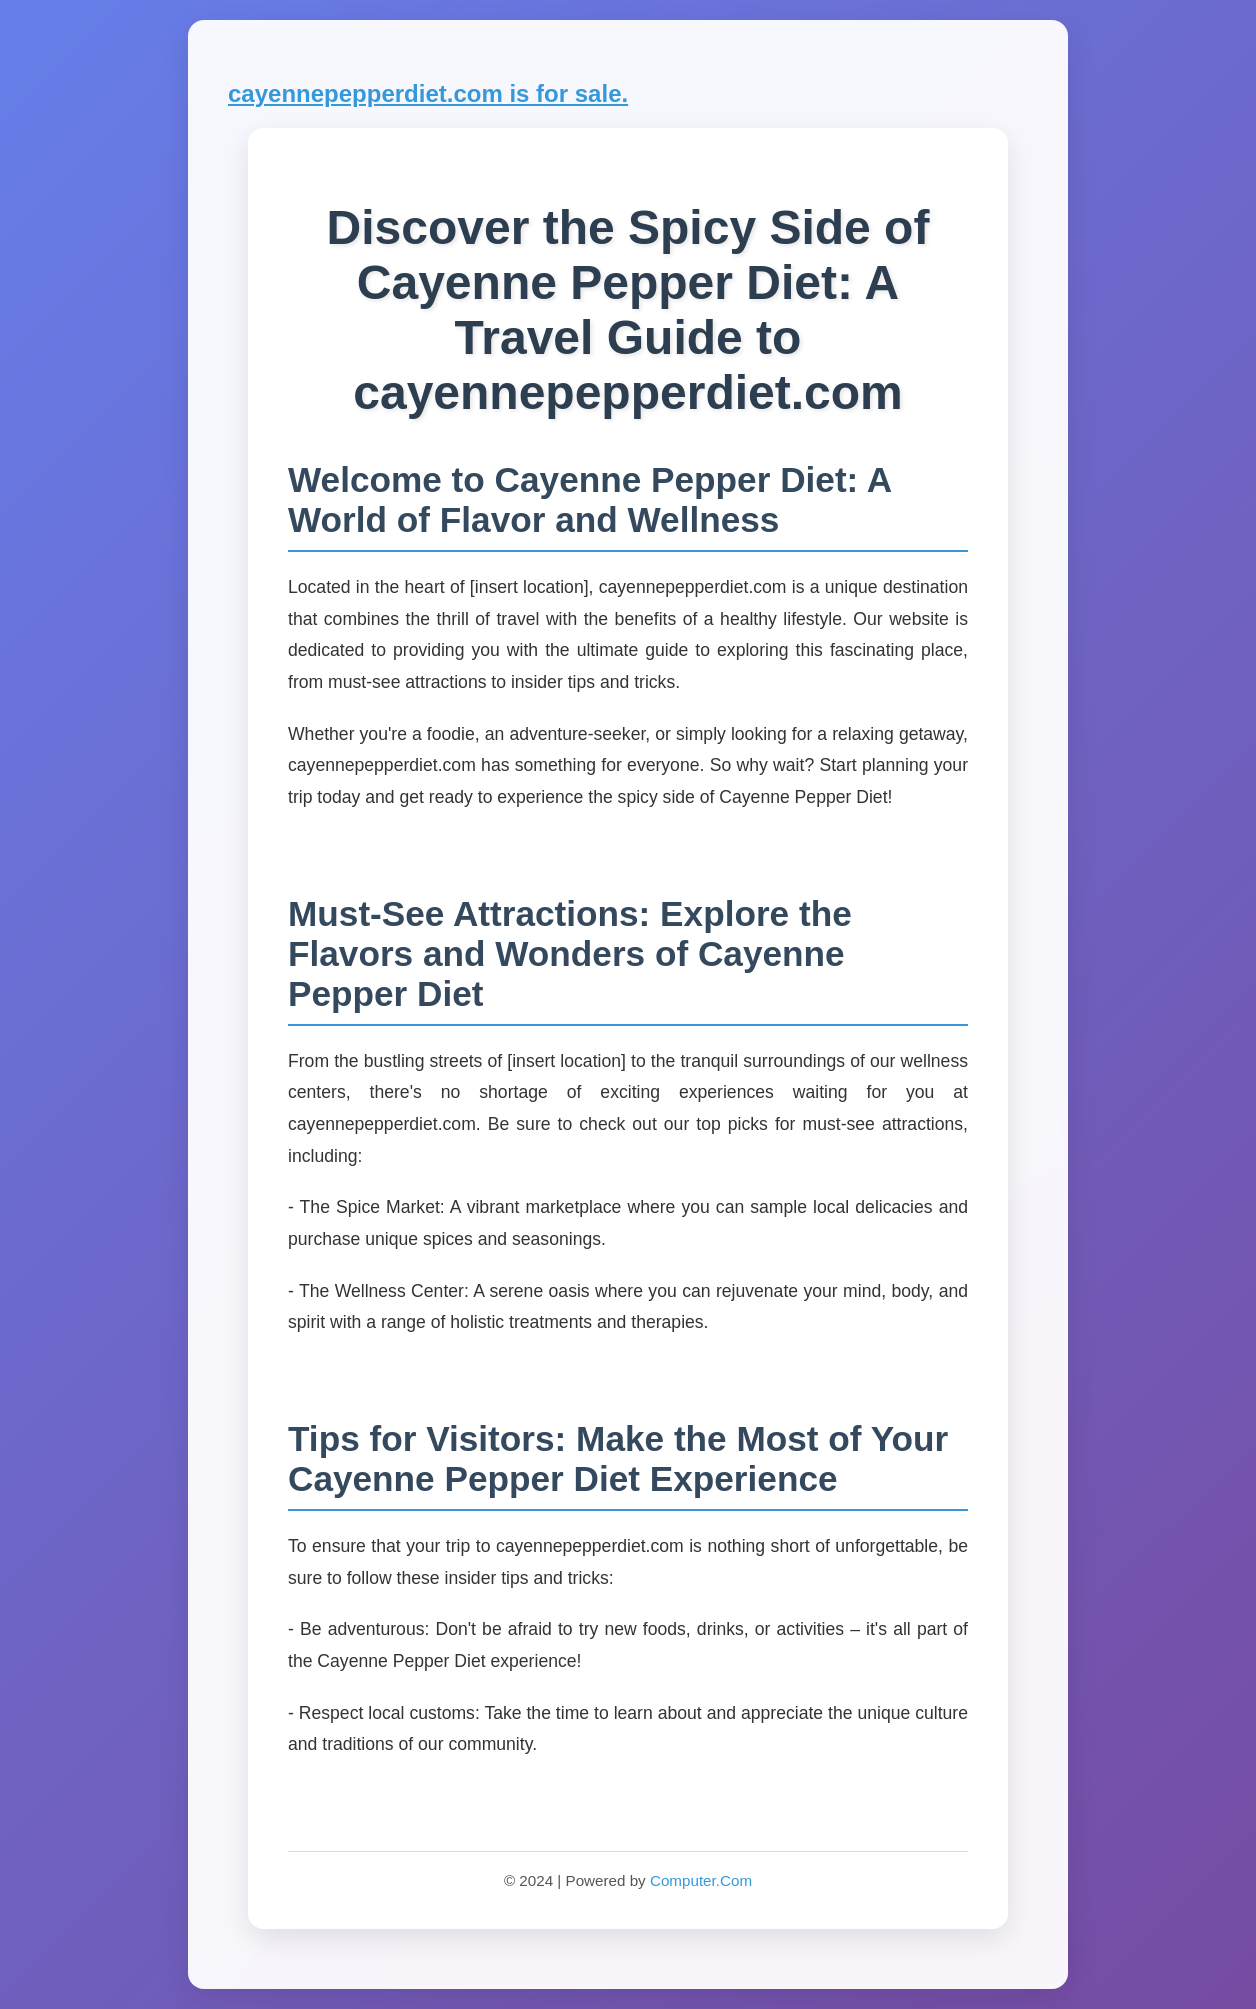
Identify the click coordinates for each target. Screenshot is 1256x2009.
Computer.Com (701, 1880)
